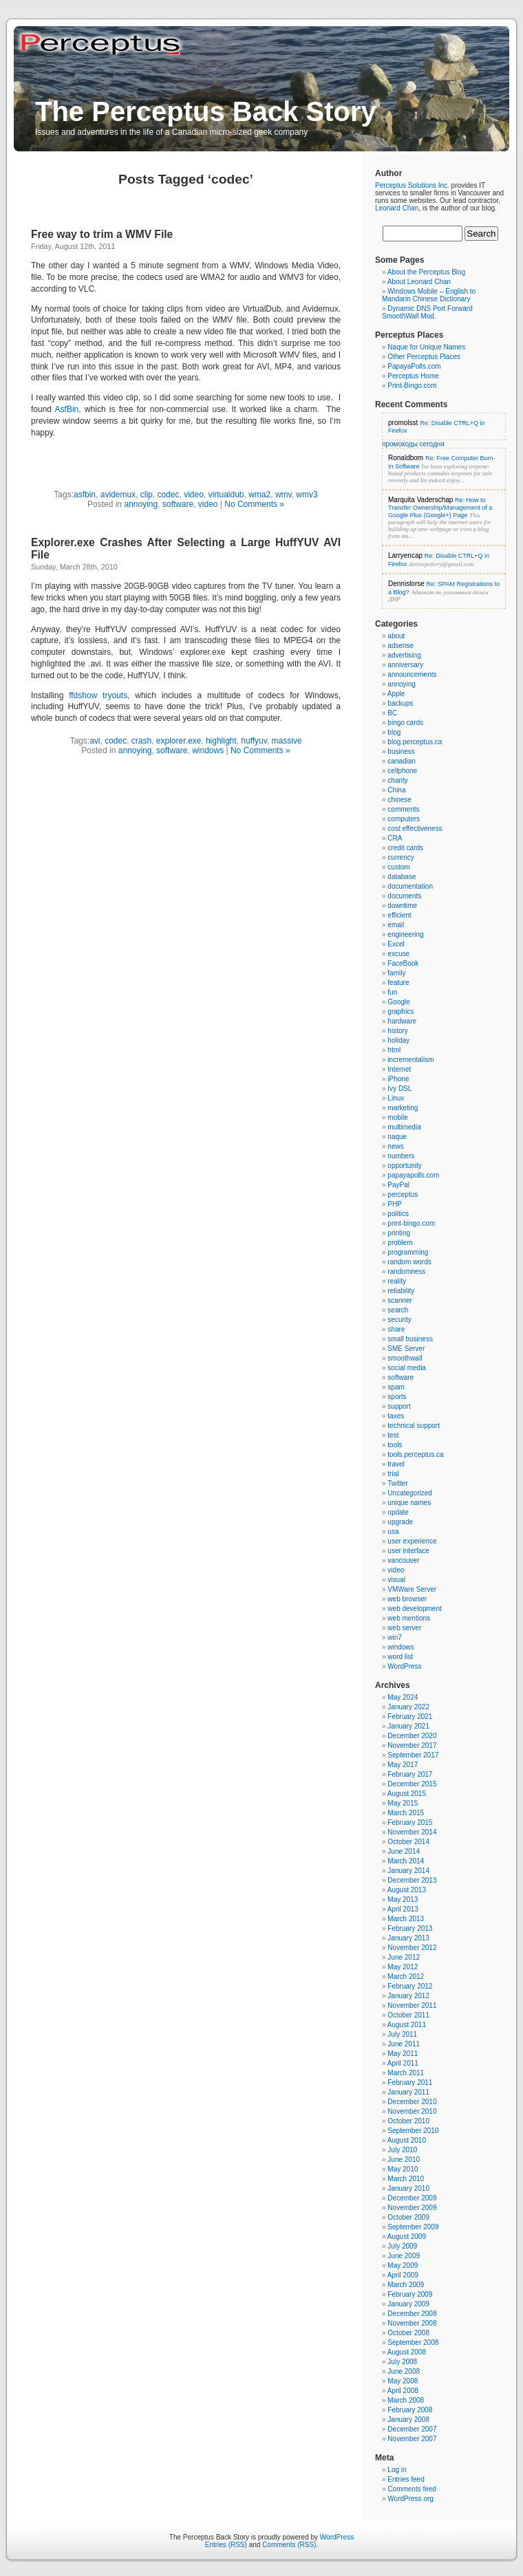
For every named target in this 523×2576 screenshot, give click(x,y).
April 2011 (402, 2063)
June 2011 (403, 2044)
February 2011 (409, 2082)
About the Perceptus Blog (426, 272)
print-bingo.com (411, 1223)
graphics (400, 1011)
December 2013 (411, 1880)
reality (396, 1281)
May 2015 (402, 1803)
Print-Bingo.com (411, 385)
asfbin (85, 494)
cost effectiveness (414, 828)
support (398, 1406)
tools (394, 1445)
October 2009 (408, 2217)
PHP (394, 1204)
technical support (413, 1425)
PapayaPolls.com (413, 366)
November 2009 (411, 2207)
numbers (400, 1156)
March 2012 (405, 1976)
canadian (401, 761)
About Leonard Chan (419, 281)
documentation (410, 886)
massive (287, 741)
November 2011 (411, 2005)
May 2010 (402, 2169)
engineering (405, 934)
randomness (406, 1271)
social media (406, 1368)
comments (403, 809)
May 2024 (402, 1697)
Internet (399, 1069)
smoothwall (404, 1358)
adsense (400, 645)
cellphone (402, 771)
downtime (402, 905)
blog (394, 732)
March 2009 (405, 2284)
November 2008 (411, 2323)
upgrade (400, 1522)
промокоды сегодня (413, 444)
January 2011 (408, 2092)
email (395, 925)
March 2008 (405, 2400)
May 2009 (402, 2265)
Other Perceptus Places (423, 356)
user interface (408, 1551)
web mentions (408, 1618)
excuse (398, 953)
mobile (397, 1117)
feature (398, 982)
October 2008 (408, 2333)
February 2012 (409, 1986)
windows (208, 750)
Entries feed (405, 2479)
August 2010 (406, 2140)
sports (396, 1396)
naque (397, 1136)
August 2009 (406, 2236)
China (396, 790)
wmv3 (306, 494)
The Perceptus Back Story (205, 111)
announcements (411, 674)
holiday (398, 1040)
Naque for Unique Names (426, 347)
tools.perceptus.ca (415, 1454)
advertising (403, 655)
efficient (399, 915)
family (396, 973)
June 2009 (403, 2256)
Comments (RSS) (289, 2544)
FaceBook (402, 963)
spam (395, 1387)
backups (400, 703)
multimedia (403, 1127)
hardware (401, 1021)
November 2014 (411, 1832)
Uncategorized (409, 1493)
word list (400, 1656)
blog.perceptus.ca (414, 742)
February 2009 (409, 2294)
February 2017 (409, 1774)
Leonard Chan (396, 208)
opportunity (404, 1165)
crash (141, 741)
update (398, 1512)
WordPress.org (410, 2498)
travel (395, 1464)
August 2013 (406, 1890)
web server (404, 1628)
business (400, 751)
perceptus (402, 1194)
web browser (407, 1599)
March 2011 (405, 2073)
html (394, 1050)
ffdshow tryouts (98, 695)
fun (392, 992)
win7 (394, 1637)
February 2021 (409, 1716)
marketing (402, 1108)
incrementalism (410, 1059)
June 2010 (403, 2159)
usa (392, 1531)
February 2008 (409, 2410)
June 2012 (403, 1957)
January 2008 (408, 2419)
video (194, 494)
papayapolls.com (413, 1175)
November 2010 (411, 2111)
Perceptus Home (412, 376)
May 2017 (402, 1764)
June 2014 (403, 1851)
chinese (399, 799)
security (399, 1319)
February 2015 (409, 1822)
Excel (395, 944)
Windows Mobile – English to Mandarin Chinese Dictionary (429, 295)
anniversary (405, 665)
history (397, 1031)
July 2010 (402, 2150)
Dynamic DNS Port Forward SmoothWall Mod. (427, 312)
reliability (400, 1291)
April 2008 (402, 2390)
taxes (395, 1416)
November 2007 (411, 2439)
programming (407, 1252)
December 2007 (411, 2429)
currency (400, 857)
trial (392, 1474)
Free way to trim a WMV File (102, 234)
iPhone (398, 1079)
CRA (394, 838)
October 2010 (408, 2121)
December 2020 (411, 1736)
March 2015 (405, 1813)
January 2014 (408, 1870)
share (396, 1329)
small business (410, 1339)
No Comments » (254, 504)
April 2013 (402, 1909)
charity (397, 780)
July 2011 (402, 2034)
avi (94, 741)
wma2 (259, 494)
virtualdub (226, 494)
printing (398, 1233)
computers (403, 819)
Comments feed (411, 2489)
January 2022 (408, 1707)
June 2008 (403, 2371)
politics (398, 1213)
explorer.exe (178, 741)
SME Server (406, 1348)
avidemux (118, 494)
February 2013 (409, 1928)
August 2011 (406, 2024)
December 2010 (411, 2102)
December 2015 (411, 1784)
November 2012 (411, 1947)
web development (414, 1608)
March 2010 (405, 2179)
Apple (396, 693)
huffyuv (254, 741)
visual (396, 1579)
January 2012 (408, 1996)
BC (392, 713)
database (401, 876)
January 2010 (408, 2188)
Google (398, 1002)
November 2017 (411, 1745)
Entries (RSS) (226, 2544)
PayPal (398, 1185)
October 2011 (408, 2015)
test (392, 1435)
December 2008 (411, 2313)
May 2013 (402, 1899)
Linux (395, 1098)
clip (146, 494)
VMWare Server (411, 1589)
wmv (283, 494)
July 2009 (402, 2246)
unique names (409, 1502)
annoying (141, 504)
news (395, 1146)
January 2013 (408, 1938)
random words (409, 1262)
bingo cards (405, 722)
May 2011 (402, 2053)
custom (398, 867)
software (177, 504)
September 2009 (412, 2227)
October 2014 (408, 1842)
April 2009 (402, 2275)
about (396, 636)
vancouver (403, 1560)
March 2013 (405, 1919)
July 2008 (402, 2362)
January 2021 (408, 1726)
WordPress (404, 1666)
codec (168, 494)
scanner (399, 1300)
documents (404, 896)
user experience (411, 1541)
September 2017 (412, 1755)
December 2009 (411, 2198)
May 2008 (402, 2381)
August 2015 (406, 1793)
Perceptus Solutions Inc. (412, 185)
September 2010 (412, 2130)
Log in (396, 2470)
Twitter (397, 1483)
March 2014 (405, 1861)
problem (399, 1242)
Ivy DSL (399, 1088)
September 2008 (412, 2342)
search (397, 1310)
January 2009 (408, 2304)
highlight (221, 741)
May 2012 (402, 1967)
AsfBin (67, 409)
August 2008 (406, 2352)
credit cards (405, 848)
